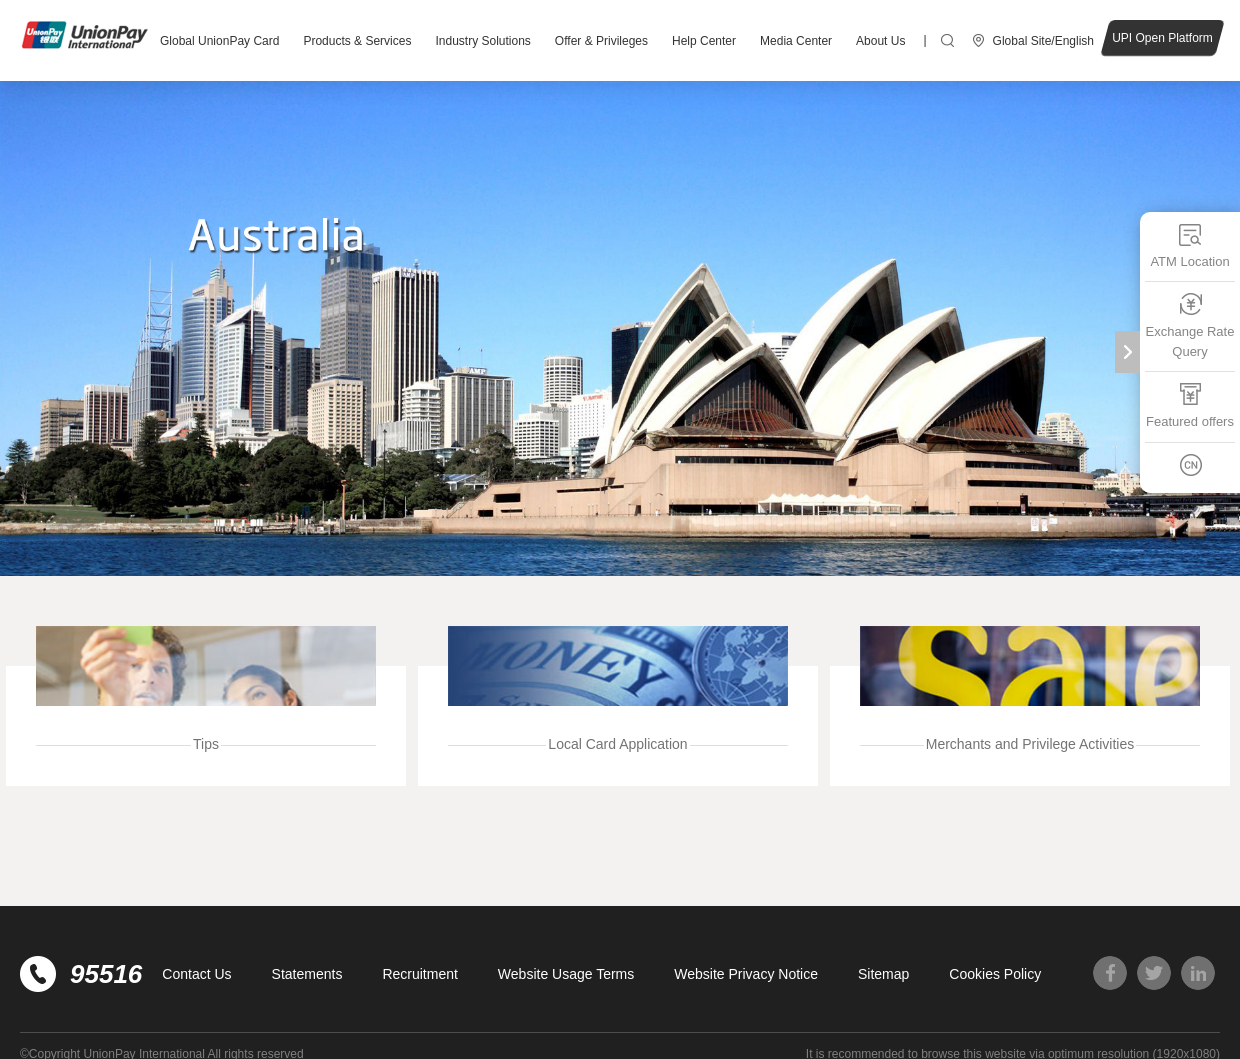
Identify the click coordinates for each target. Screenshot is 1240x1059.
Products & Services (357, 41)
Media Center (796, 41)
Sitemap (883, 974)
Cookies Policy (995, 974)
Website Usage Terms (566, 974)
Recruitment (419, 974)
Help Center (704, 41)
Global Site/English (1043, 41)
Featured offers (1190, 405)
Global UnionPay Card (219, 41)
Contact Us (196, 974)
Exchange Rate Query (1190, 325)
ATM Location (1189, 245)
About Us (880, 41)
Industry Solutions (482, 41)
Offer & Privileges (601, 41)
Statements (307, 974)
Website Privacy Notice (746, 974)
